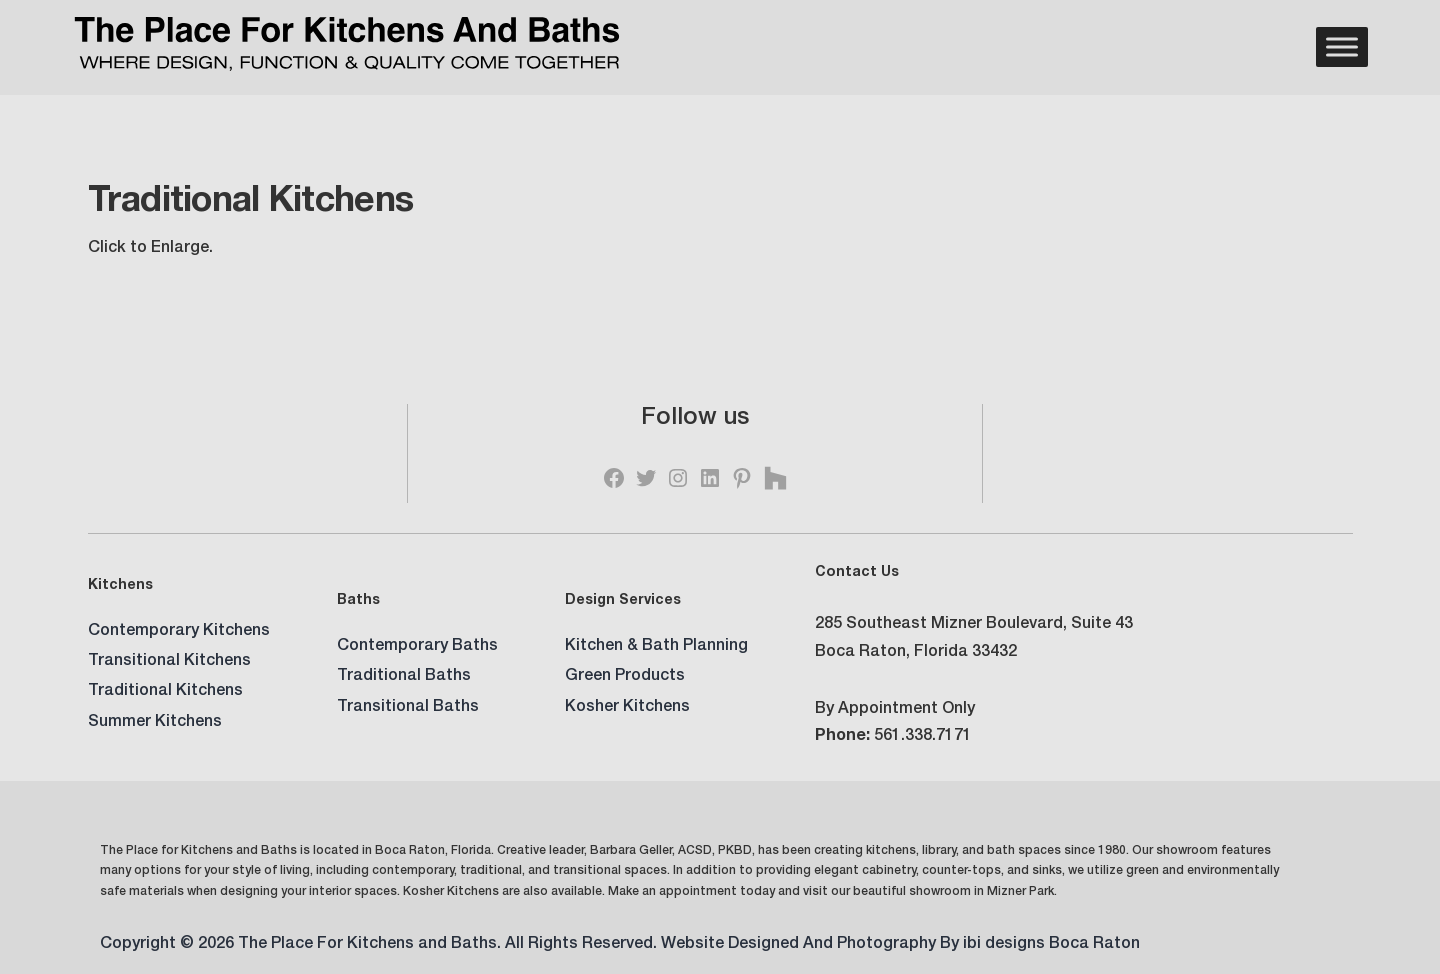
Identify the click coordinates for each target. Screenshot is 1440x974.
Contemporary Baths (417, 647)
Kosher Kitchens (627, 708)
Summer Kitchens (155, 723)
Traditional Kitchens (165, 692)
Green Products (625, 677)
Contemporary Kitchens (179, 632)
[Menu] (1342, 47)
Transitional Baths (408, 708)
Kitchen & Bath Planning (656, 647)
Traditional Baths (404, 677)
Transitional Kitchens (169, 662)
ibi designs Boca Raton (1051, 945)
